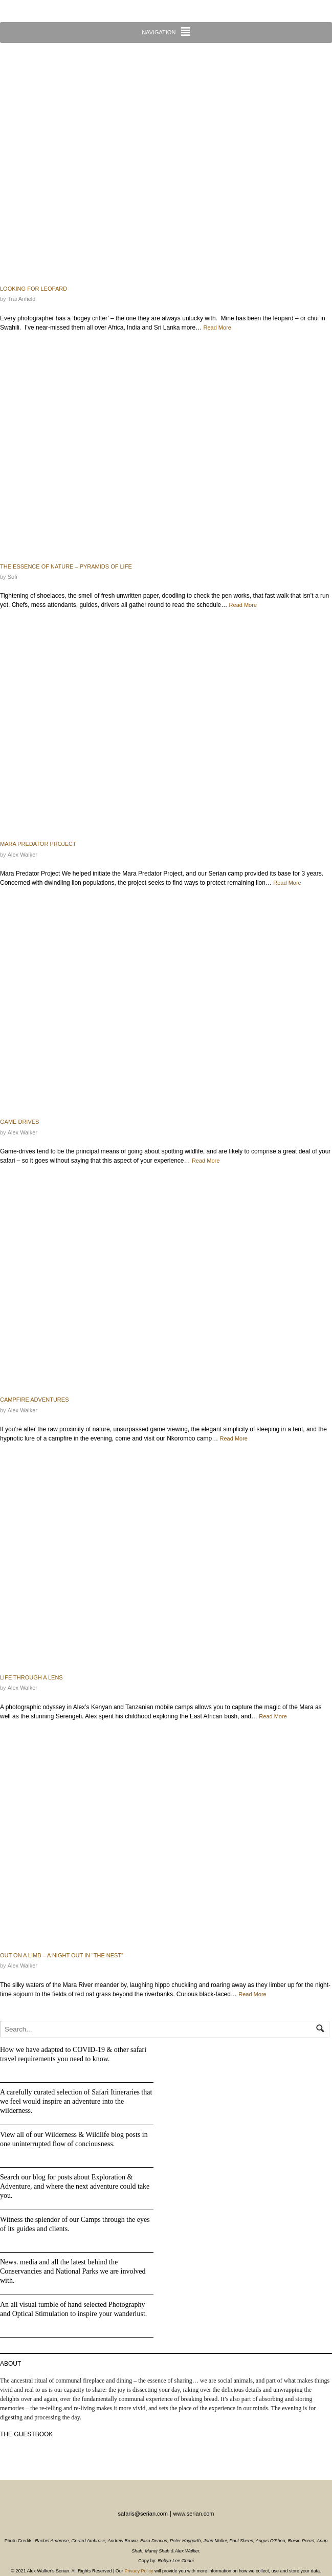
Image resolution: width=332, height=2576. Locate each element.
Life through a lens (31, 1677)
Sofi (12, 577)
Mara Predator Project (38, 844)
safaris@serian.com (142, 2513)
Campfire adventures (34, 1399)
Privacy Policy (138, 2570)
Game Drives (19, 1122)
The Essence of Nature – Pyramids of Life (66, 566)
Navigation (158, 32)
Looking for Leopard (33, 289)
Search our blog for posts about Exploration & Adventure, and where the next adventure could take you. (74, 2186)
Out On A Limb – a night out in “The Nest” (61, 1955)
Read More (217, 327)
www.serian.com (193, 2513)
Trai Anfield (22, 299)
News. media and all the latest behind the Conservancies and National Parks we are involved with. (73, 2271)
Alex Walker (22, 855)
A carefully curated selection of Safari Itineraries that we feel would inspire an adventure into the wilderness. (76, 2101)
